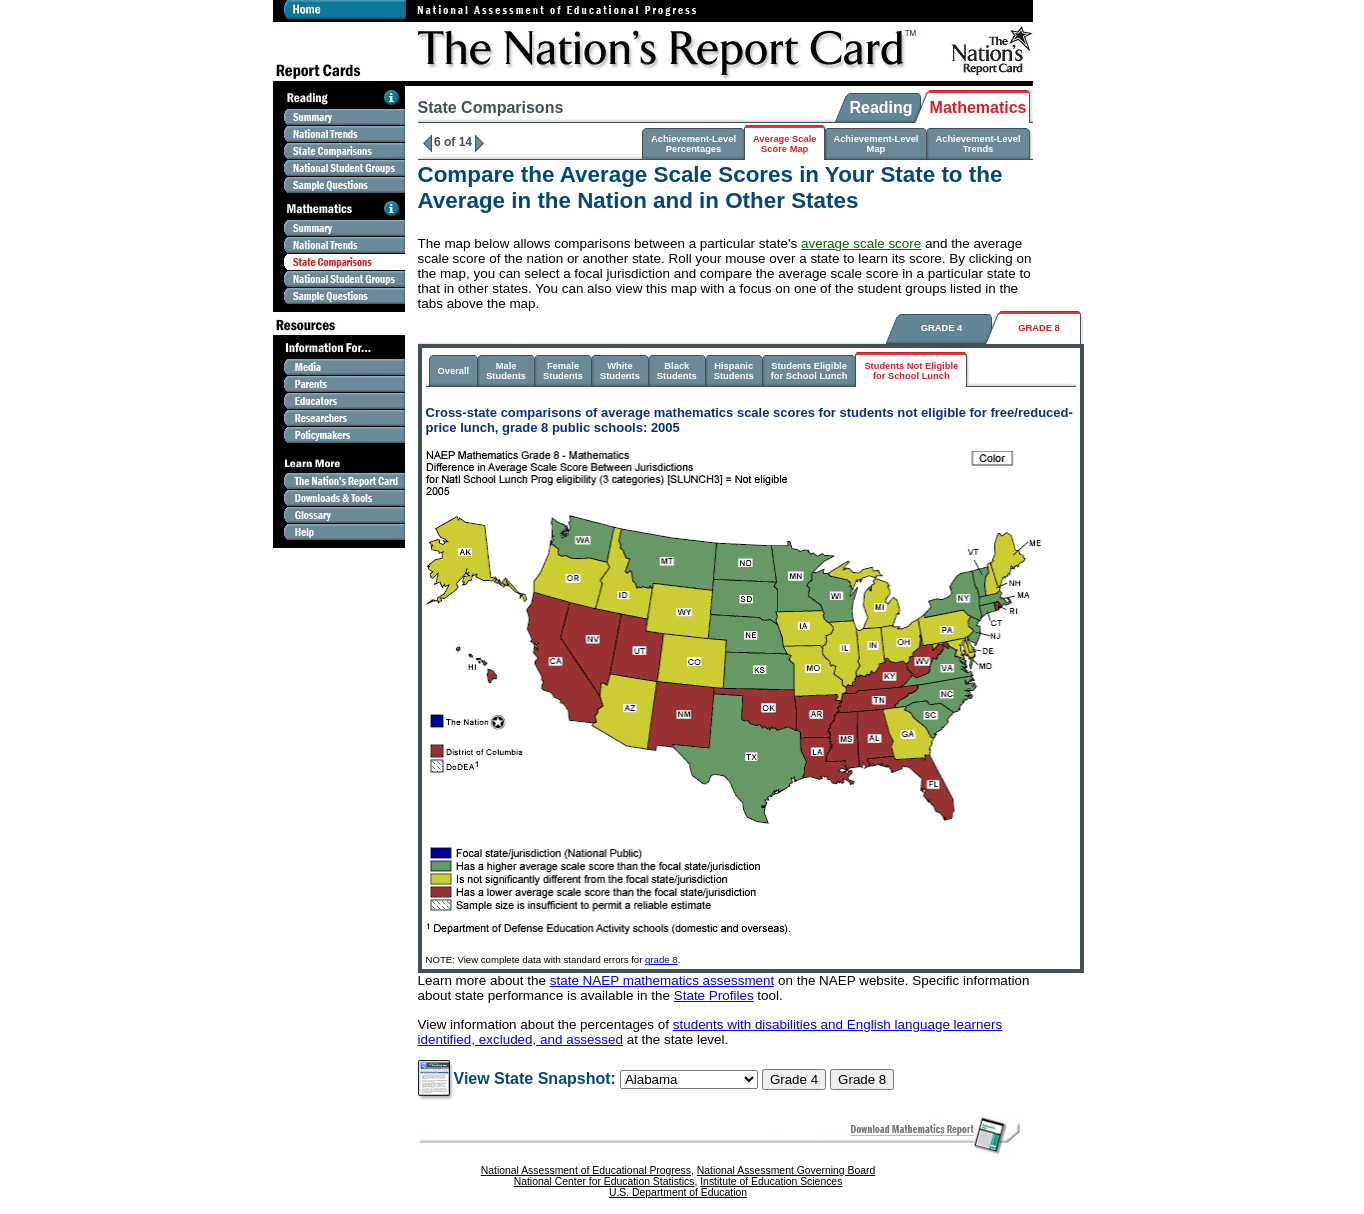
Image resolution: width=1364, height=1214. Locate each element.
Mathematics (978, 107)
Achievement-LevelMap (875, 144)
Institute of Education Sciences (771, 1181)
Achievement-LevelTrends (977, 144)
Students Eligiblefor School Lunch (809, 371)
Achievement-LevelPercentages (693, 144)
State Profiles (714, 995)
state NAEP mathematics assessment (662, 980)
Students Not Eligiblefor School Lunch (911, 371)
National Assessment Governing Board (786, 1170)
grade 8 (661, 959)
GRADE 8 (1038, 328)
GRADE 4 (941, 328)
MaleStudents (506, 371)
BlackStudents (677, 371)
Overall (454, 371)
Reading (880, 107)
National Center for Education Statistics (604, 1181)
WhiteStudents (620, 371)
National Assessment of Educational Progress (586, 1170)
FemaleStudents (563, 371)
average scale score (861, 243)
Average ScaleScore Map (784, 144)
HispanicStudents (734, 371)
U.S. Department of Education (678, 1192)
